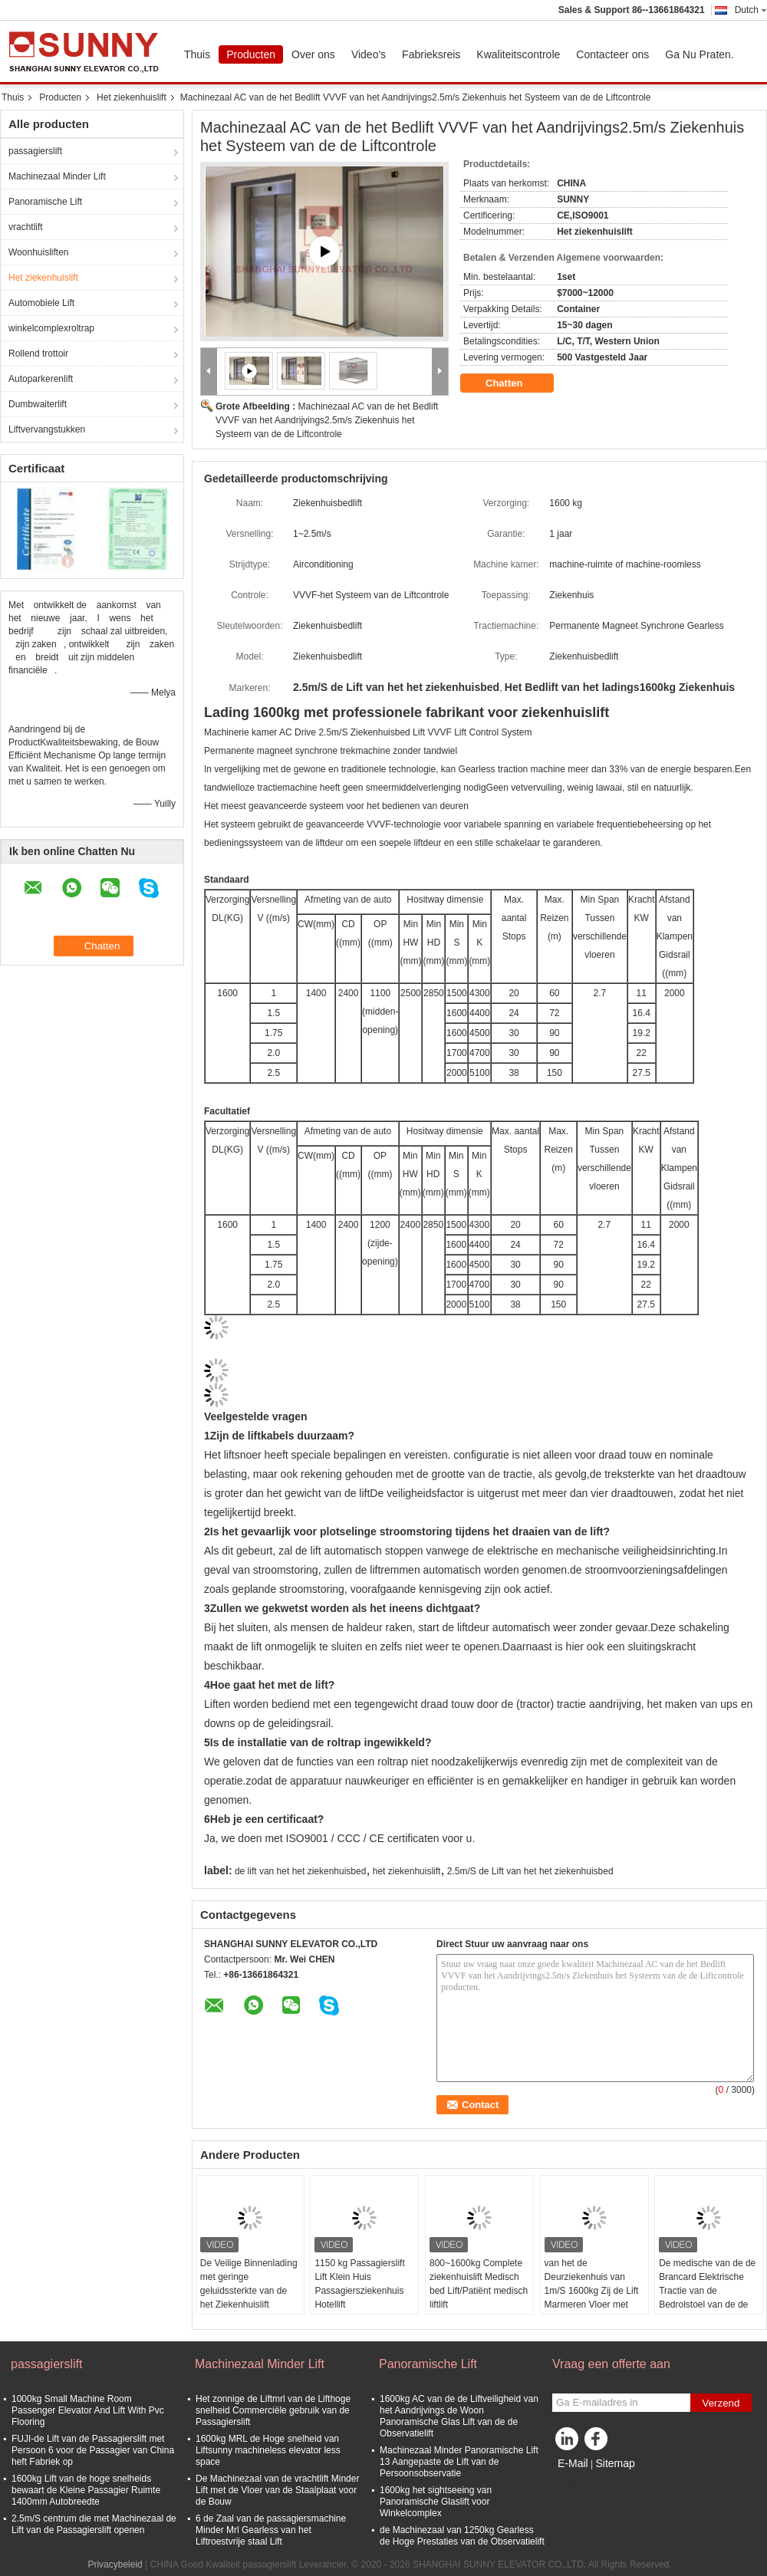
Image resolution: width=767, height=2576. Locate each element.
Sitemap (614, 2463)
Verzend (721, 2403)
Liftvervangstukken (46, 429)
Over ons (313, 54)
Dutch (751, 10)
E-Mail (573, 2463)
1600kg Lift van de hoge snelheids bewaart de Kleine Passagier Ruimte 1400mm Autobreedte (86, 2490)
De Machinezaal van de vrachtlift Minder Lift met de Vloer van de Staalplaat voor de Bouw (277, 2490)
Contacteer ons (612, 54)
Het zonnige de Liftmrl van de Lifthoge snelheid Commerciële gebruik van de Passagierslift (273, 2410)
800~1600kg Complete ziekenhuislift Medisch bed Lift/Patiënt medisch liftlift (479, 2284)
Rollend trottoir (38, 353)
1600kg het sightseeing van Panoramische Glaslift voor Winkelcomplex (436, 2501)
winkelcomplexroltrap (51, 328)
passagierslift (35, 151)
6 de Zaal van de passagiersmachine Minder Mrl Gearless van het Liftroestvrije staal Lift (271, 2530)
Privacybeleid (114, 2564)
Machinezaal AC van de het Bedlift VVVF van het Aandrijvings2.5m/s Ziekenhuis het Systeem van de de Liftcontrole (327, 420)
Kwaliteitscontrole (518, 54)
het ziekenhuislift (407, 1871)
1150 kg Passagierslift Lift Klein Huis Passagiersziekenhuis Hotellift (359, 2284)
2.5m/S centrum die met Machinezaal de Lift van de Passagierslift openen (94, 2524)
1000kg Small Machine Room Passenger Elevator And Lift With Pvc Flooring (88, 2410)
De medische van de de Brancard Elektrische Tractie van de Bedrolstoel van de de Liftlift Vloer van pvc (707, 2291)
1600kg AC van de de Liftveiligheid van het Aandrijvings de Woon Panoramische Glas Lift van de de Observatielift (459, 2416)
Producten (250, 54)
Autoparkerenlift (40, 378)
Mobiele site (581, 2482)
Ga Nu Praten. (699, 54)
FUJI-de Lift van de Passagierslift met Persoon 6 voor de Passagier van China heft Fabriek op (93, 2450)
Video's (368, 54)
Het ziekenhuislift (131, 97)
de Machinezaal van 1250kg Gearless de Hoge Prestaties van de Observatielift (462, 2536)
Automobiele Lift (41, 303)
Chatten (515, 383)
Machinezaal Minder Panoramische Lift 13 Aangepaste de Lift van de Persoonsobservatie (459, 2462)
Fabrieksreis (431, 54)
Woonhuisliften (38, 252)
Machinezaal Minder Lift (57, 176)
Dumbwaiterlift (37, 404)
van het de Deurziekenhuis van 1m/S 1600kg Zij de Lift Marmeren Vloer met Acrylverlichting (592, 2291)
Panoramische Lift (45, 201)
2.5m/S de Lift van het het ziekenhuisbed (530, 1871)
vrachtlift (25, 227)
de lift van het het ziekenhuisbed (300, 1871)
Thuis (197, 54)
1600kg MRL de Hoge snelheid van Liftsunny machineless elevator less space (268, 2450)
